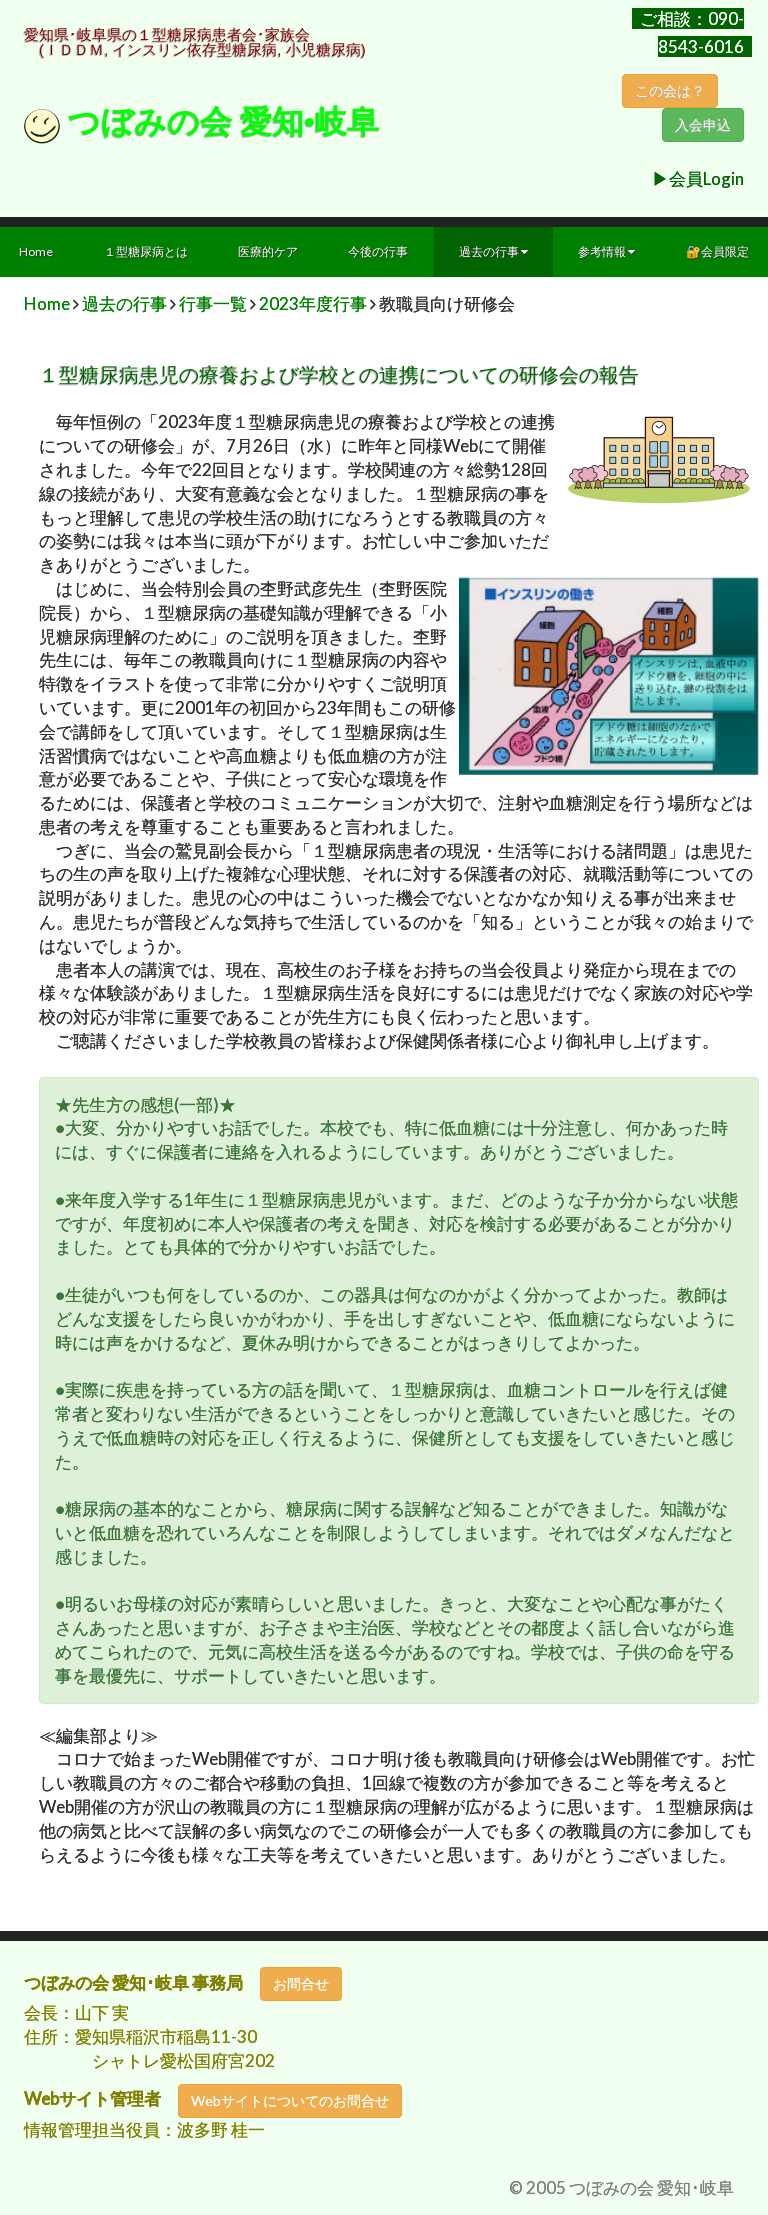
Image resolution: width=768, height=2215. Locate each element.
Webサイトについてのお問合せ (290, 2100)
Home (47, 303)
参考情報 (606, 251)
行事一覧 (213, 303)
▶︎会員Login (698, 178)
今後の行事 (378, 251)
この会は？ (670, 91)
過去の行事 (493, 251)
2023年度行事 (313, 303)
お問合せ (301, 1983)
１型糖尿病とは (146, 251)
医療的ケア (268, 251)
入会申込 (703, 125)
